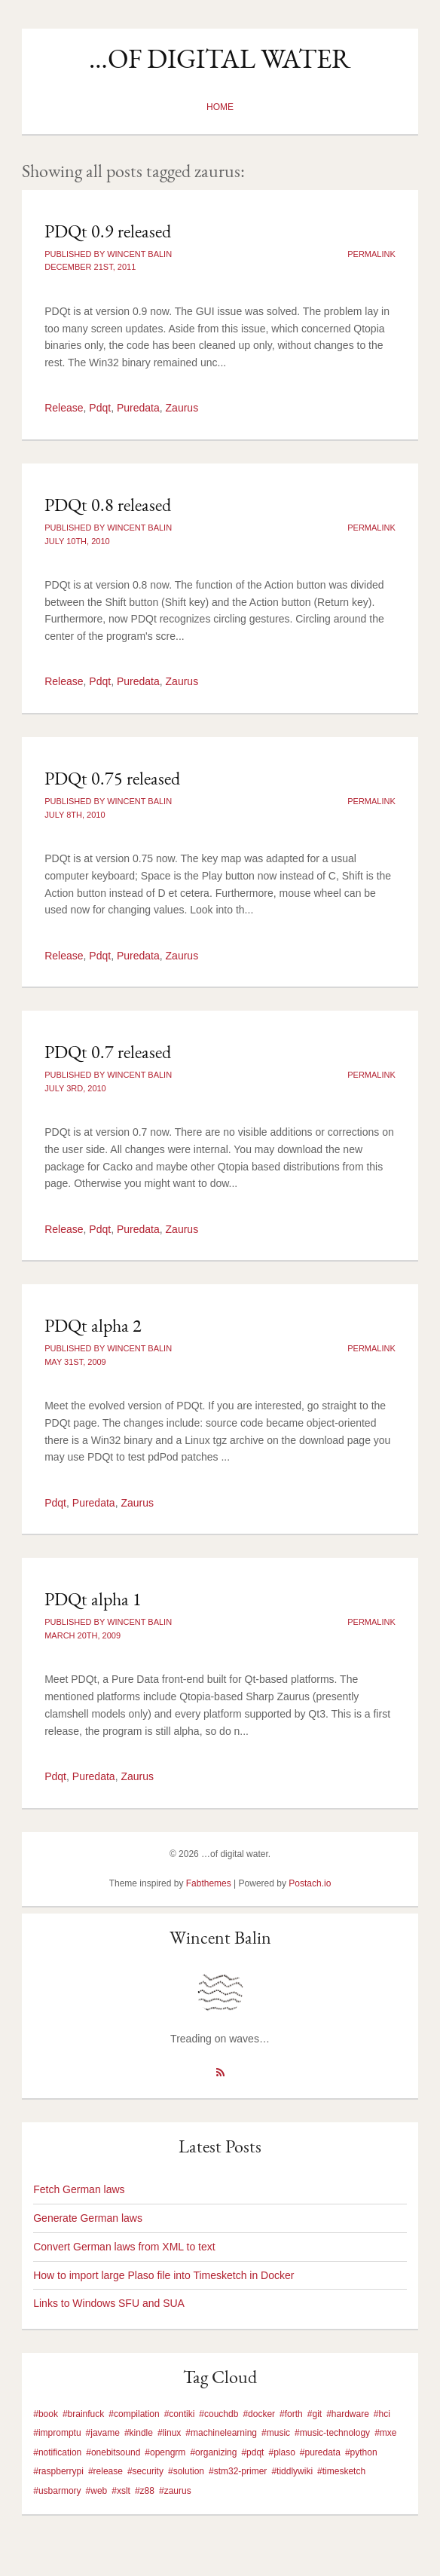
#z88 (144, 2491)
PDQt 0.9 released (107, 231)
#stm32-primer (238, 2471)
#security (145, 2471)
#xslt (121, 2491)
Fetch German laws (78, 2189)
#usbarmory (57, 2491)
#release (105, 2471)
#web (97, 2491)
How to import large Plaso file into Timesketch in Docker (163, 2275)
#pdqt (252, 2452)
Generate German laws (87, 2218)
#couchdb (218, 2414)
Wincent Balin (220, 1937)
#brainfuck (83, 2414)
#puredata (320, 2452)
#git (314, 2414)
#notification (57, 2452)
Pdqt (100, 408)
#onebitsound (113, 2452)
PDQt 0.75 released (112, 778)
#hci (382, 2414)
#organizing (213, 2452)
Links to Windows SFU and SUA (109, 2303)
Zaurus (182, 408)
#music (275, 2433)
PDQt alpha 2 (93, 1325)
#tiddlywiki (292, 2471)
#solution (186, 2471)
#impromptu (57, 2433)
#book (45, 2414)
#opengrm (165, 2452)
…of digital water (220, 58)
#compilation (133, 2414)
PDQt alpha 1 (93, 1599)
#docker (259, 2414)
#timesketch (341, 2471)
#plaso (281, 2452)
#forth (291, 2414)
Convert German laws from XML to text (124, 2247)
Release (63, 408)
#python (361, 2452)
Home (220, 107)
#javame (103, 2433)
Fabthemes (208, 1883)
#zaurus (175, 2491)
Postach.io (310, 1883)
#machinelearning (221, 2433)
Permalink (371, 254)
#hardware (347, 2414)
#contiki (179, 2414)
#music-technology (332, 2433)
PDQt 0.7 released (107, 1051)
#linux (169, 2433)
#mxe (385, 2433)
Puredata (138, 408)
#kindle (138, 2433)
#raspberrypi (58, 2471)
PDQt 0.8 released (107, 504)
